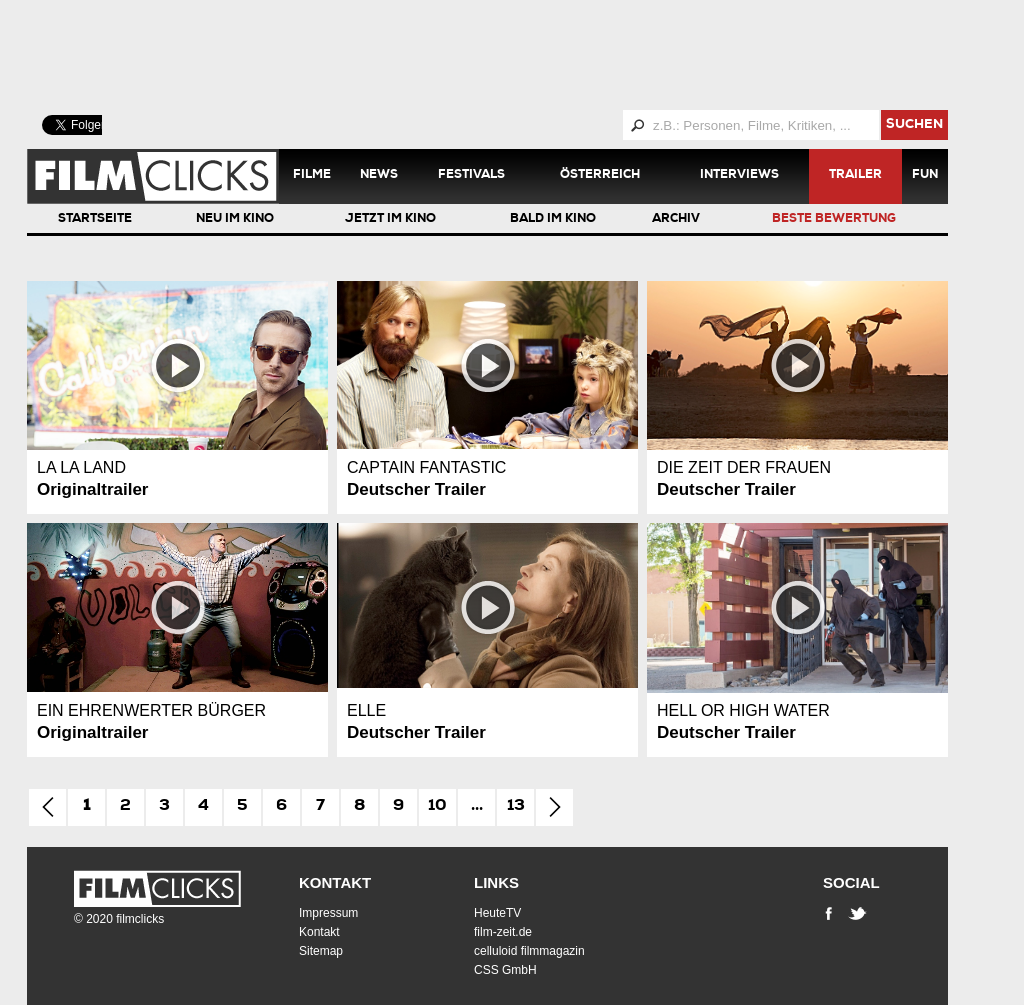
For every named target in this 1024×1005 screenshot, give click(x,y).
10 (437, 807)
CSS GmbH (505, 970)
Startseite (95, 220)
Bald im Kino (553, 220)
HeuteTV (497, 913)
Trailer (855, 176)
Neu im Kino (235, 220)
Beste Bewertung (834, 220)
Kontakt (335, 882)
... (477, 807)
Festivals (471, 176)
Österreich (600, 176)
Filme (312, 176)
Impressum (328, 913)
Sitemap (321, 951)
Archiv (676, 220)
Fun (925, 176)
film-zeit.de (503, 932)
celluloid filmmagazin (529, 951)
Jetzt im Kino (390, 220)
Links (496, 882)
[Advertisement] (512, 55)
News (379, 176)
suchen (914, 125)
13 (516, 807)
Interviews (739, 176)
